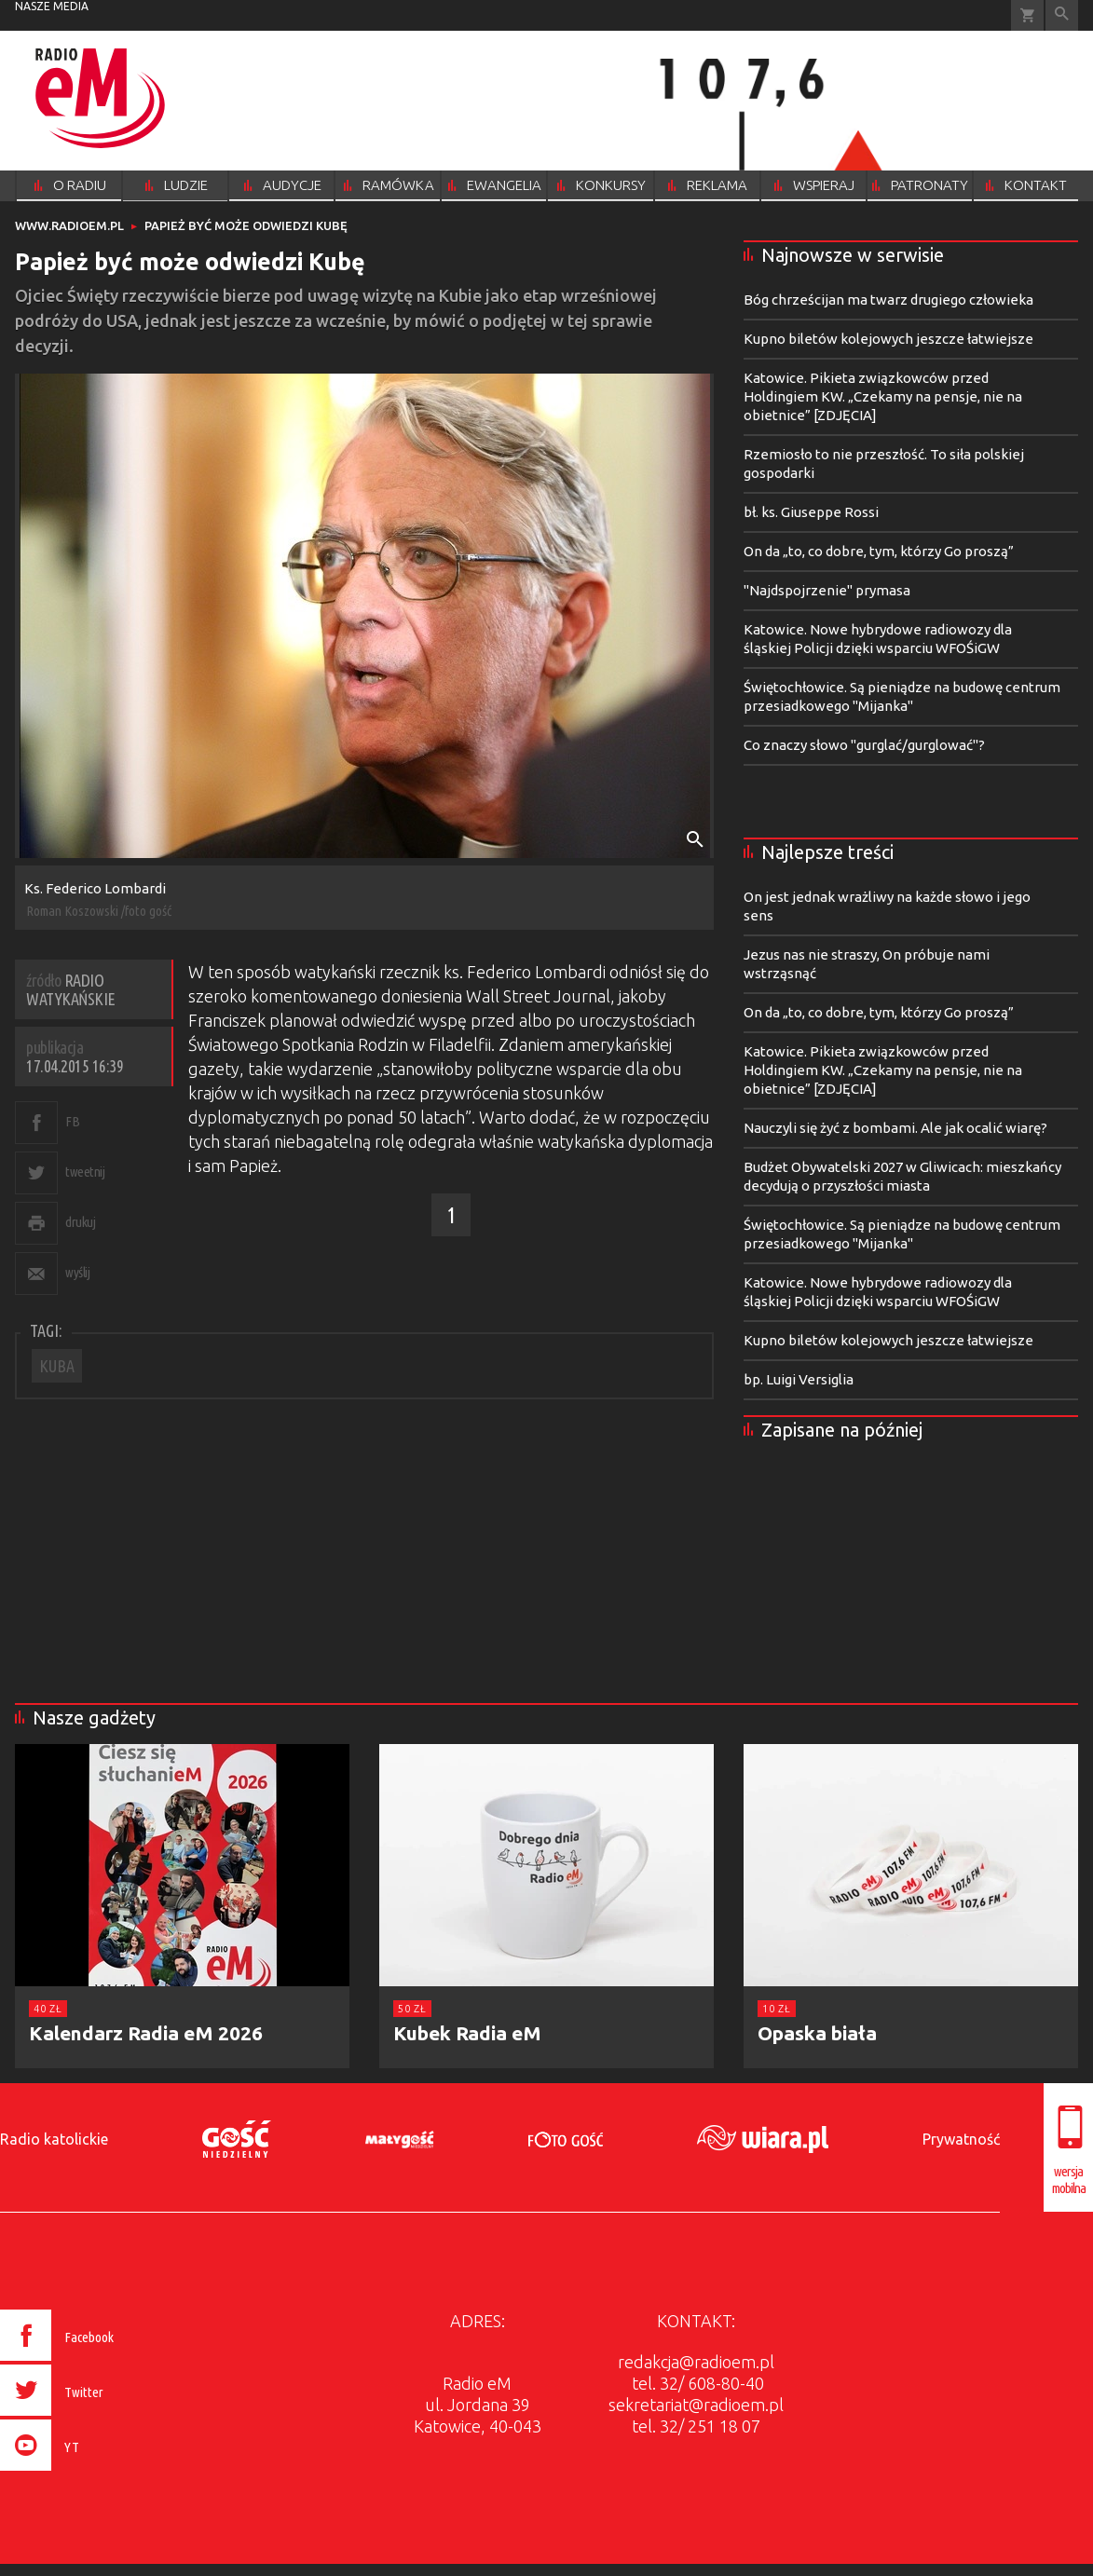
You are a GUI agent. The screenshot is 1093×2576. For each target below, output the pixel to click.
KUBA (57, 1365)
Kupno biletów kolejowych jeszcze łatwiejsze (888, 339)
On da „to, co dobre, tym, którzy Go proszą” (879, 551)
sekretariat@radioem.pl (696, 2404)
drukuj (80, 1222)
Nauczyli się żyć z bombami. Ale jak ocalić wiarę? (895, 1128)
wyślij (77, 1272)
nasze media (52, 6)
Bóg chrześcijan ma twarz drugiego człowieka (888, 299)
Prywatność (961, 2139)
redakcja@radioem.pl (696, 2361)
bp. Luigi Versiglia (799, 1379)
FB (72, 1121)
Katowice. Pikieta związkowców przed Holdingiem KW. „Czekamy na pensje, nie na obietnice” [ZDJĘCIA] (883, 396)
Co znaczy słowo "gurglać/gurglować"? (864, 745)
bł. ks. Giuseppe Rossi (811, 512)
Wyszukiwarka (1061, 15)
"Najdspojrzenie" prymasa (827, 590)
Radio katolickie (54, 2139)
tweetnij (84, 1171)
